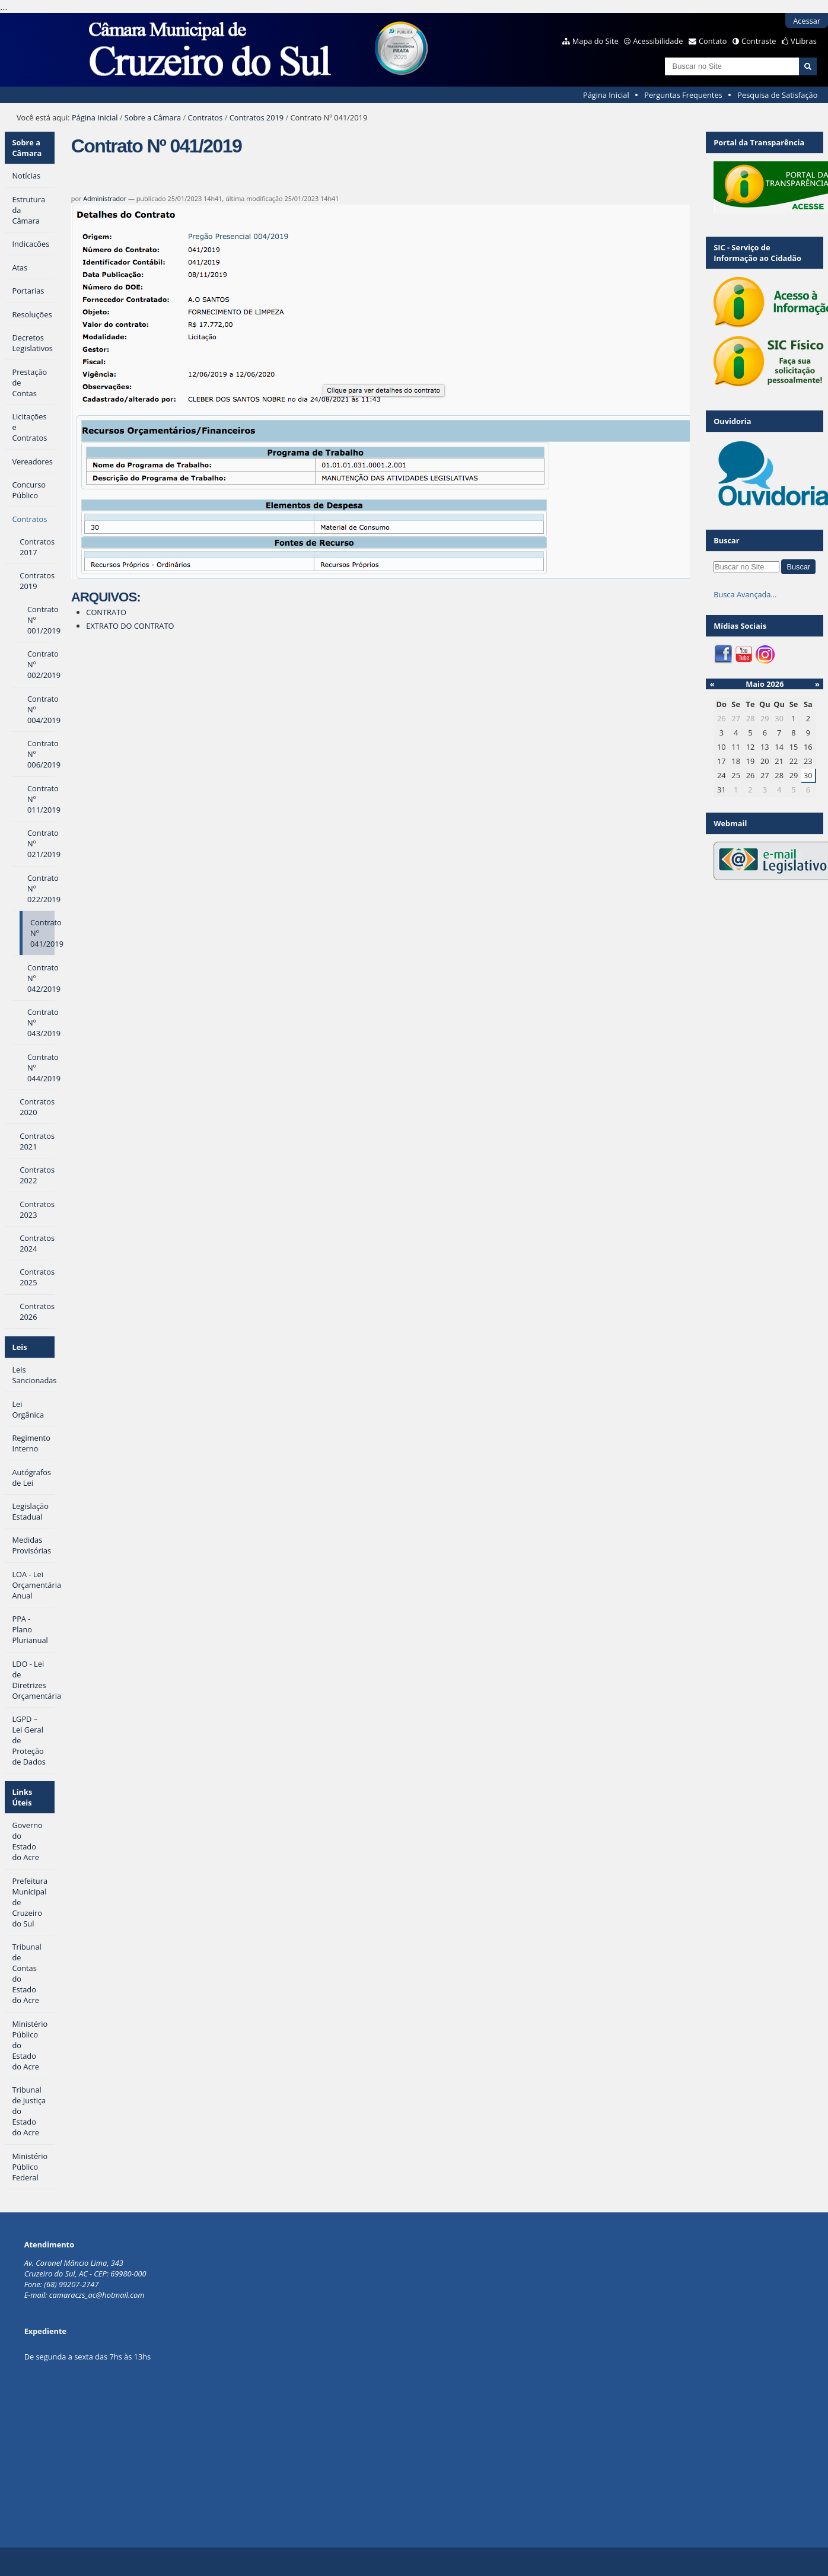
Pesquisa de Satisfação (777, 95)
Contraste (758, 41)
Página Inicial (606, 95)
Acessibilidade (658, 41)
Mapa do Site (595, 41)
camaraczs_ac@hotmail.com (97, 2295)
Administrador (104, 198)
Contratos (204, 117)
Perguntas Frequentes (683, 95)
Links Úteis (22, 1797)
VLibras (804, 41)
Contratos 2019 (257, 117)
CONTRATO (106, 612)
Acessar (806, 20)
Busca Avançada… (745, 594)
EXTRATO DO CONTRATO (130, 625)
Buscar (727, 540)
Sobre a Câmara (153, 117)
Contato (713, 41)
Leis (19, 1347)
